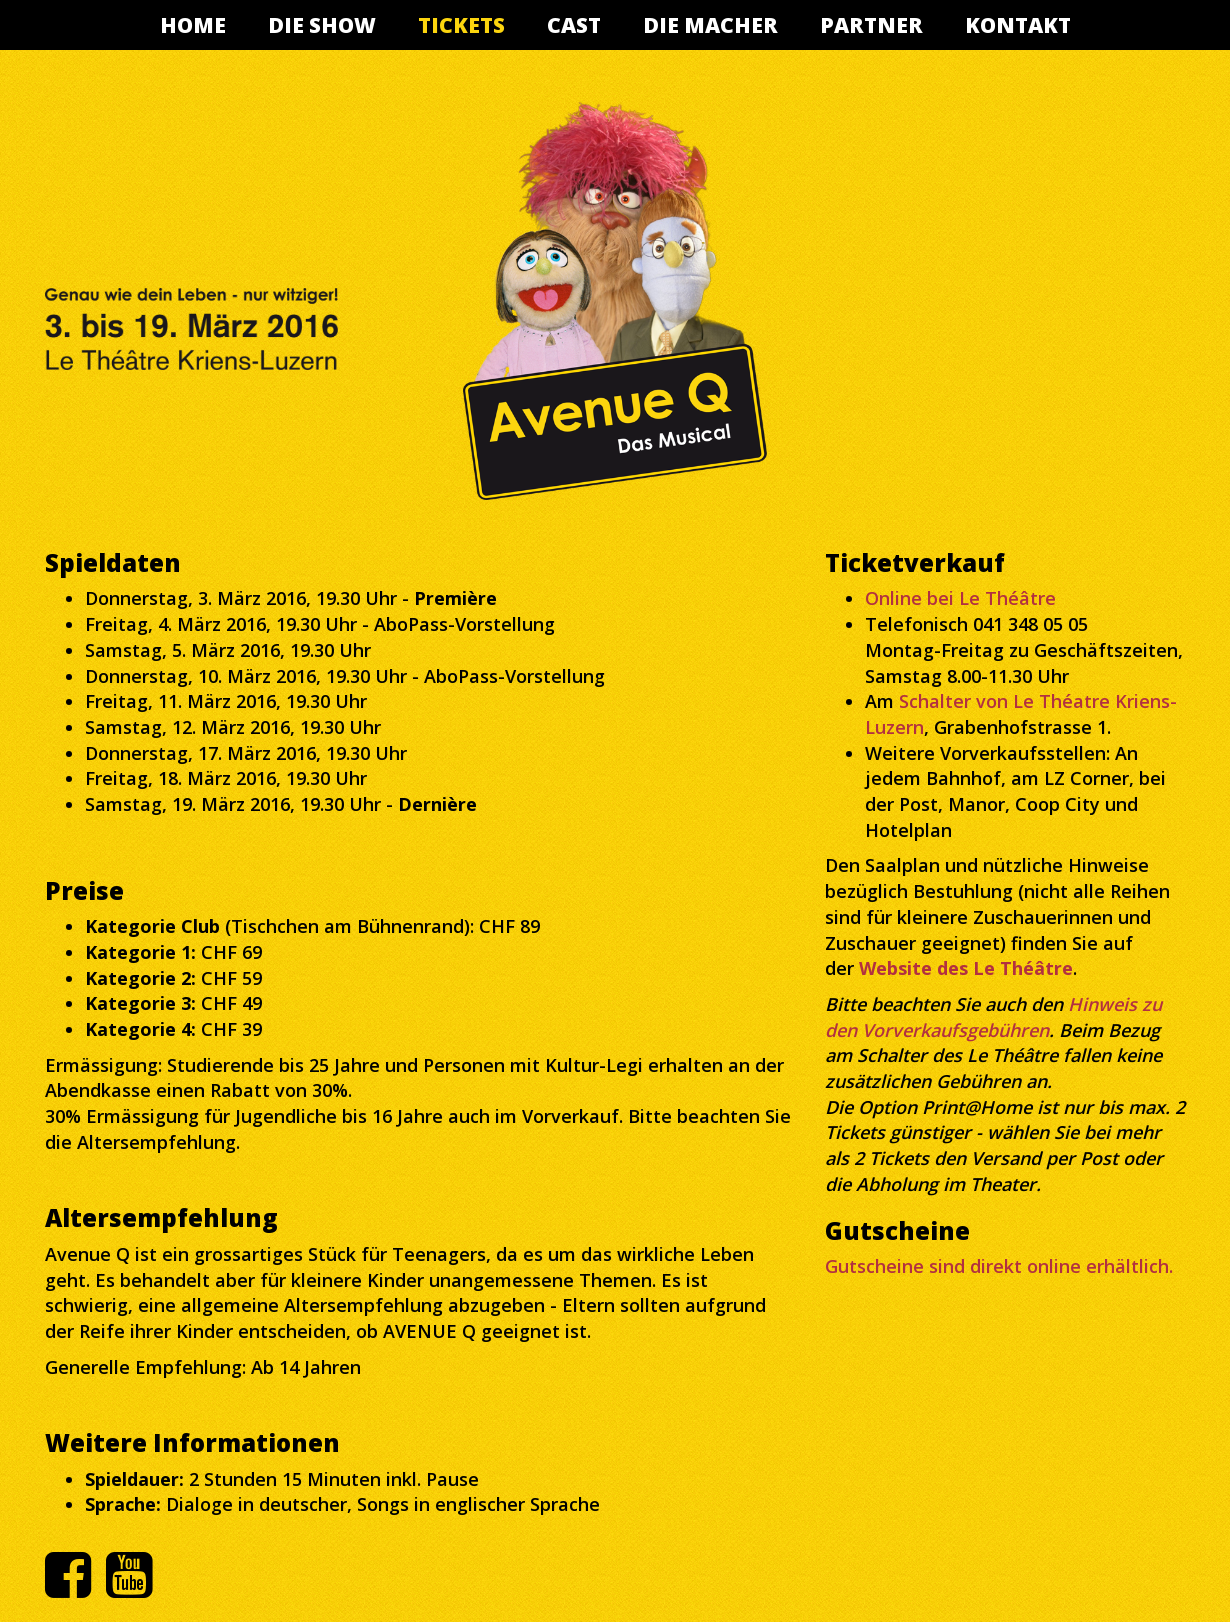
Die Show (322, 25)
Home (193, 25)
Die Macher (710, 25)
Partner (871, 25)
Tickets (461, 25)
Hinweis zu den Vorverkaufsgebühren (993, 1017)
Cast (574, 25)
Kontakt (1018, 25)
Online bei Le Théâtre (960, 598)
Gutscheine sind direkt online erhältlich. (999, 1266)
